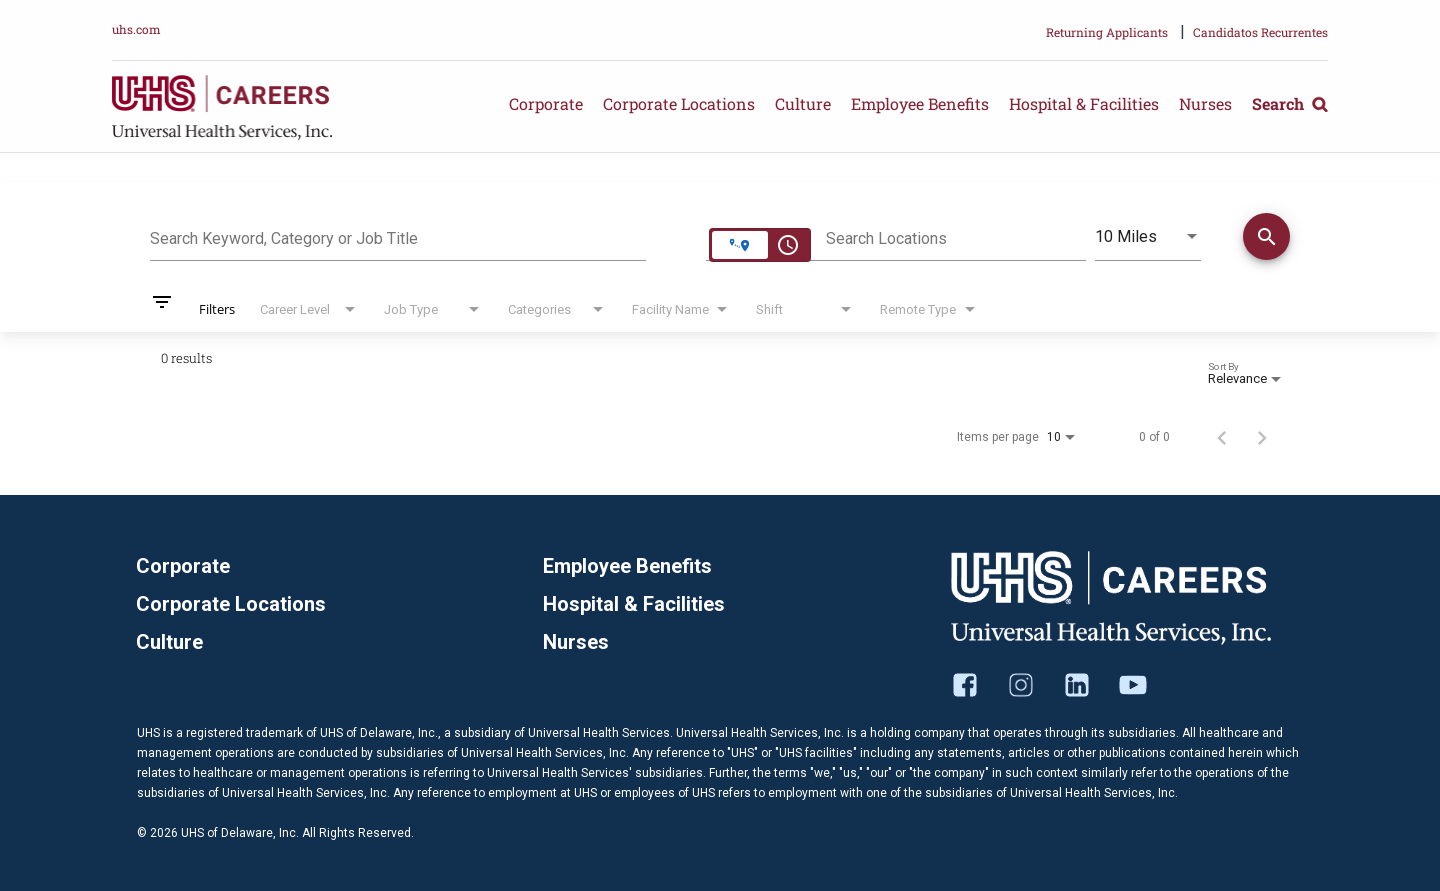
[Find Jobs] (1266, 240)
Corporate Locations (679, 103)
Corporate (546, 103)
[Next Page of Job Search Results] (1262, 437)
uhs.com (136, 29)
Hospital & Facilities (1084, 103)
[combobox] (398, 236)
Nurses (1205, 103)
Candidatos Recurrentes (1260, 32)
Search (1290, 103)
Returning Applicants (1107, 32)
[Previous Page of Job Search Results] (1222, 437)
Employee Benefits (920, 103)
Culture (803, 103)
